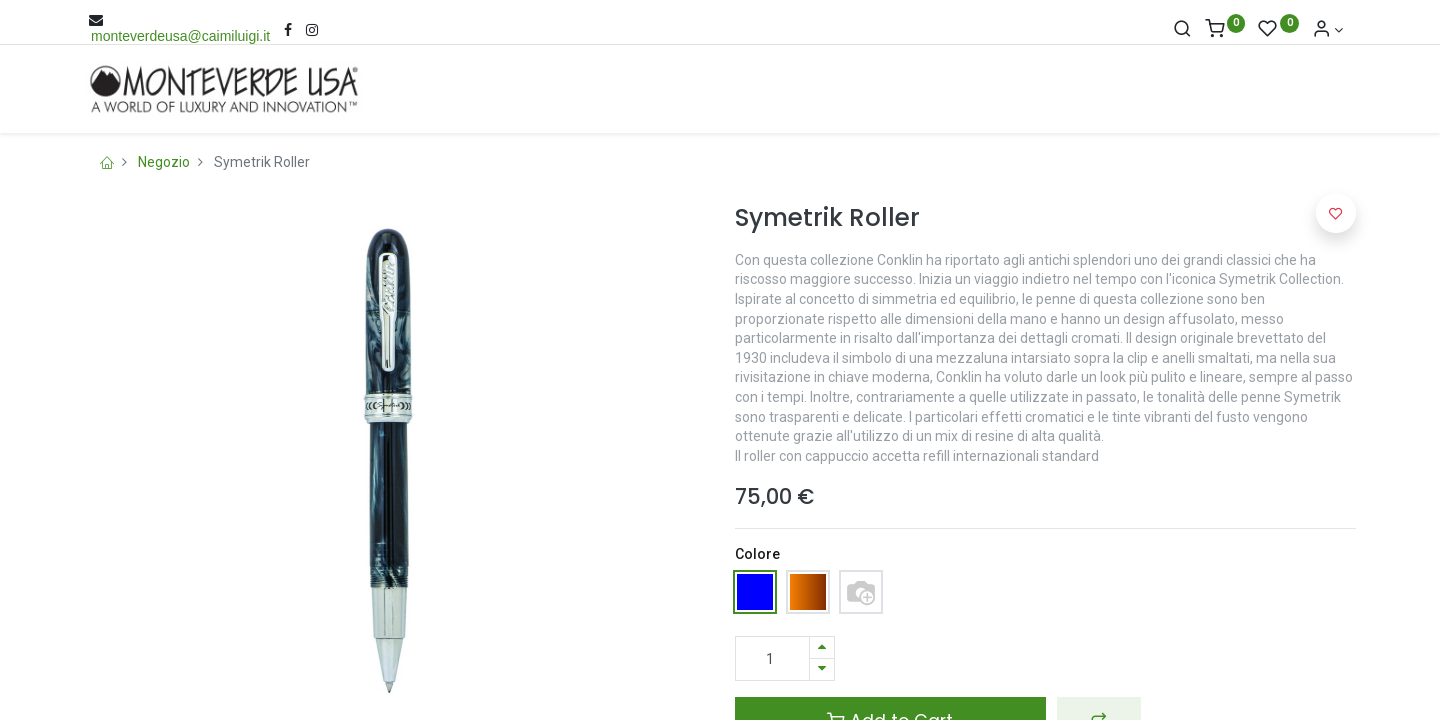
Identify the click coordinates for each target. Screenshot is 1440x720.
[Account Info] (1328, 30)
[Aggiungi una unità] (822, 647)
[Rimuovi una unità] (822, 669)
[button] (1336, 213)
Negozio (164, 162)
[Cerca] (1182, 30)
